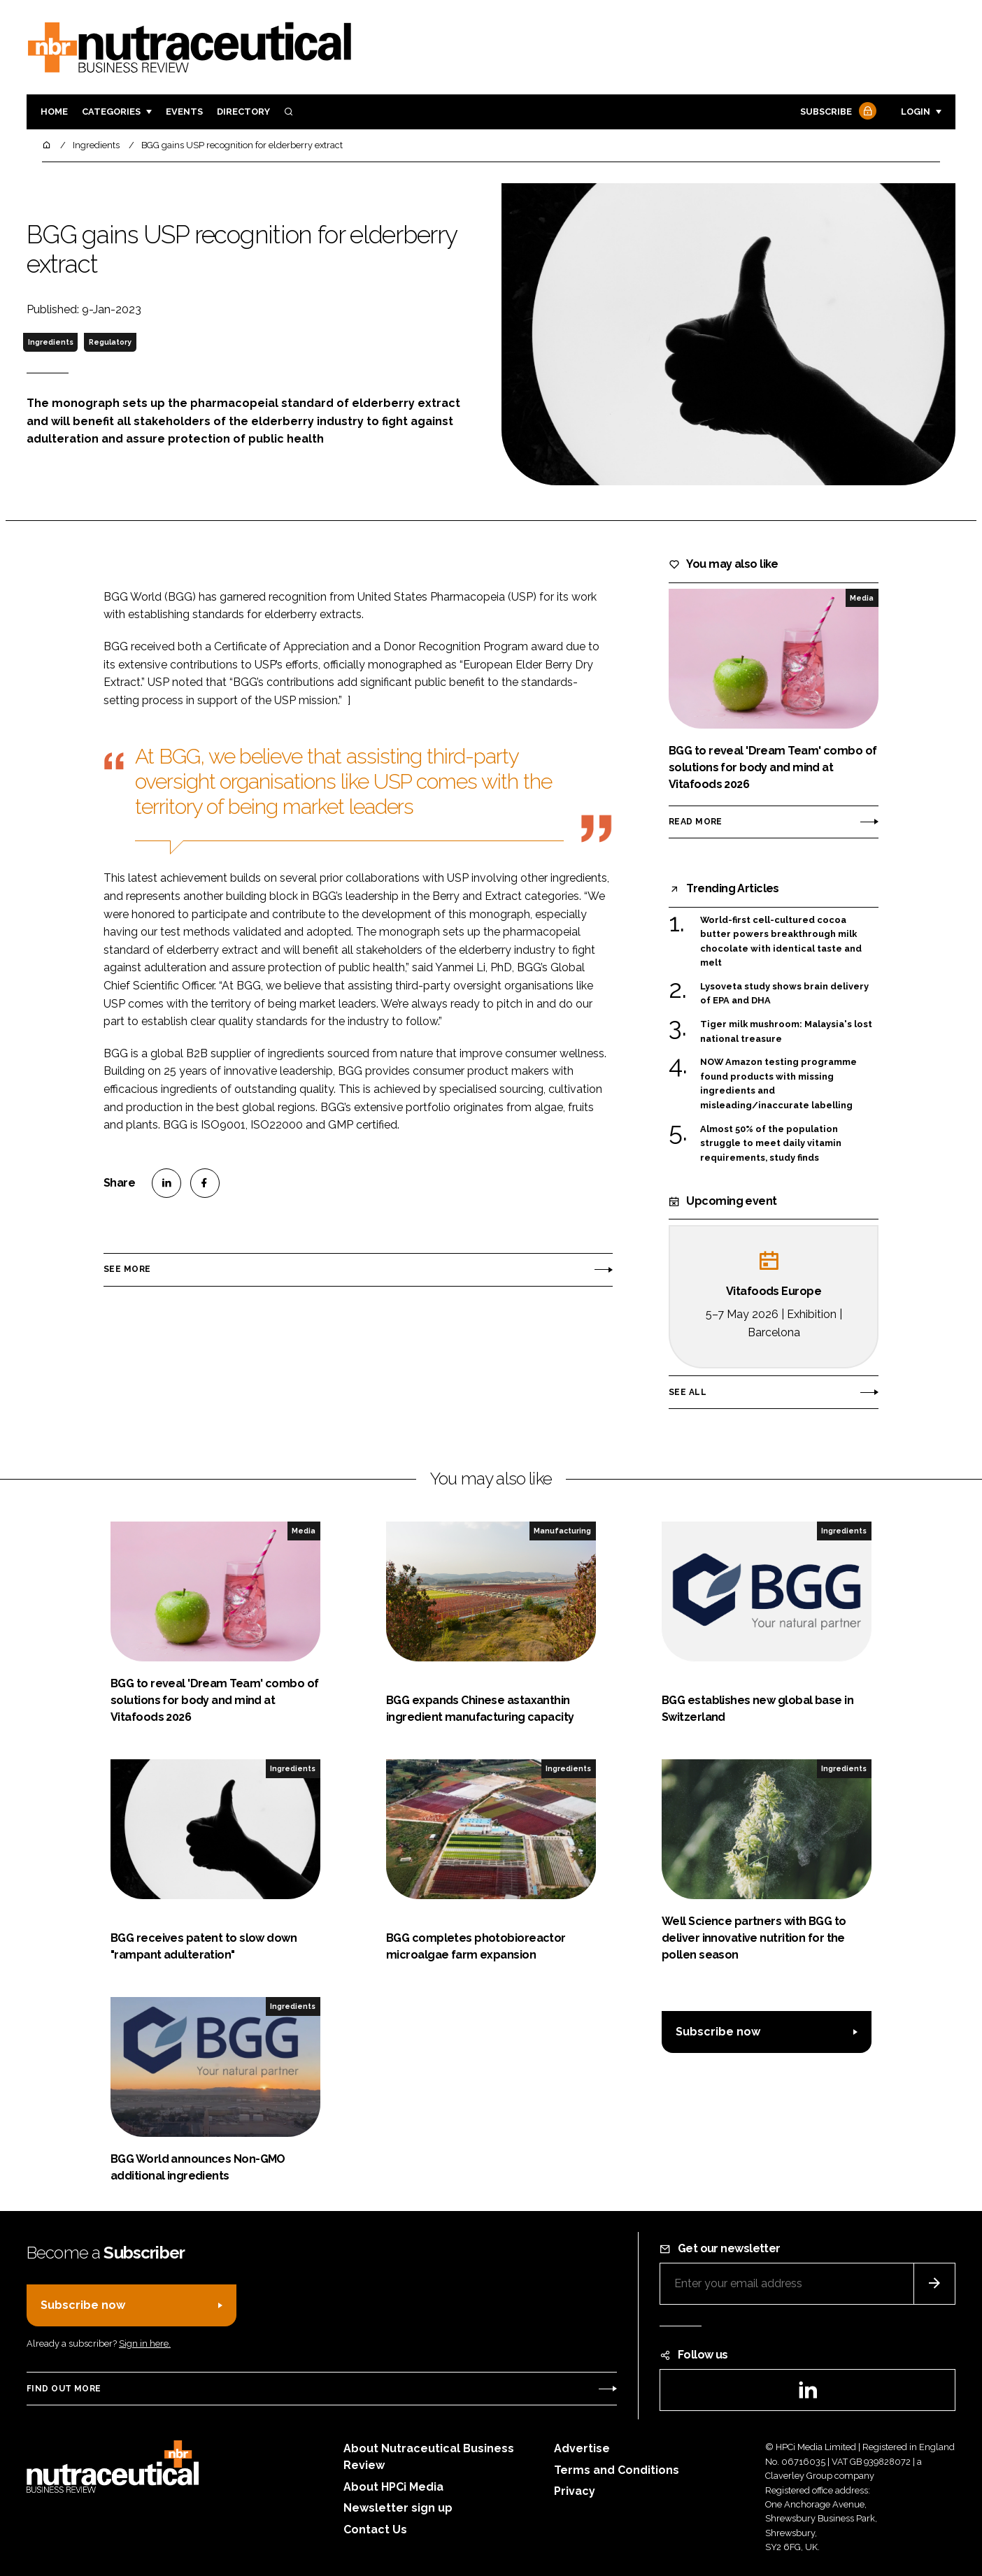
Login (915, 111)
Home (54, 111)
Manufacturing (562, 1530)
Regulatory (110, 342)
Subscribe (836, 112)
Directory (243, 111)
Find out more (64, 2388)
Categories (111, 111)
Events (184, 111)
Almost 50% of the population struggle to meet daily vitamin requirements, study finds (770, 1143)
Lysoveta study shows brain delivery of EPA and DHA (784, 994)
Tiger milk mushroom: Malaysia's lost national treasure (786, 1031)
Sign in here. (145, 2343)
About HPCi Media (393, 2486)
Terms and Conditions (616, 2470)
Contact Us (375, 2529)
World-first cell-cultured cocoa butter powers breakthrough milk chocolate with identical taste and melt (781, 942)
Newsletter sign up (398, 2507)
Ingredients (50, 342)
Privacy (574, 2491)
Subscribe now (718, 2031)
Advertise (582, 2448)
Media (862, 598)
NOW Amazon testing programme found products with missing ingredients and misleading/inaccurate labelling (778, 1083)
